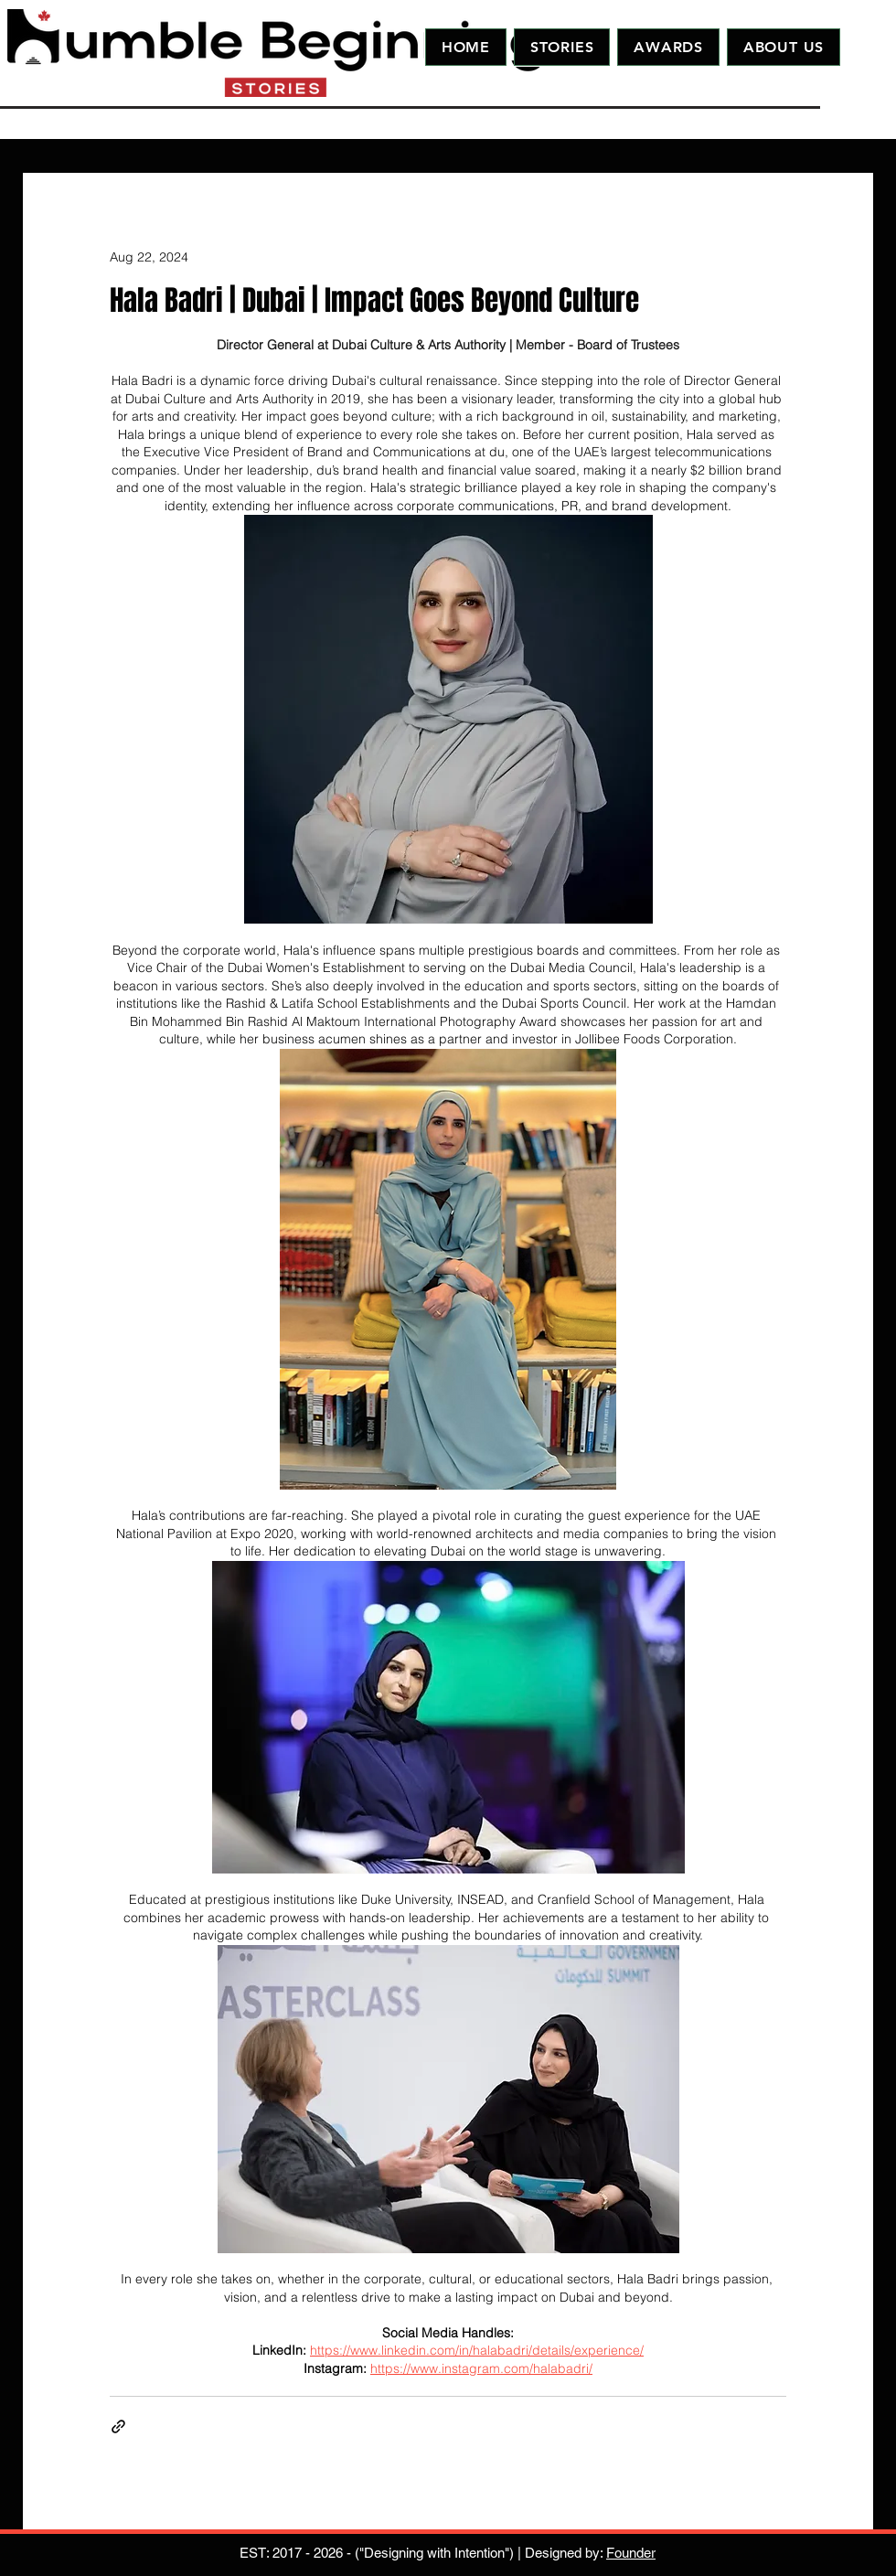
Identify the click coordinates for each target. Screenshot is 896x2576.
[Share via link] (118, 2426)
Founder (631, 2552)
